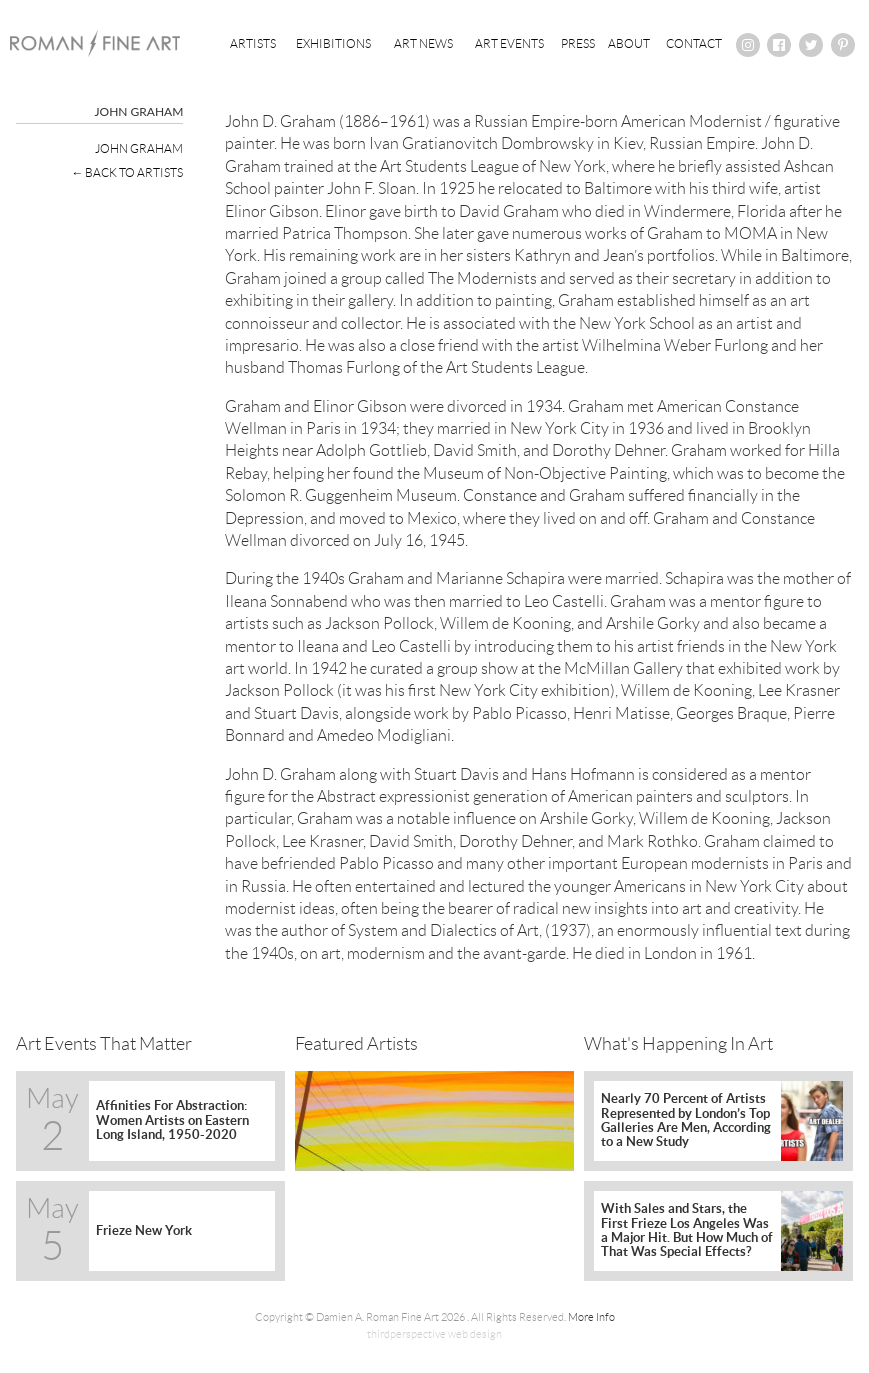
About (629, 43)
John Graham (139, 148)
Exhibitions (333, 43)
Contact (694, 43)
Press (578, 43)
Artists (253, 43)
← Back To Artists (127, 172)
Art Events (509, 43)
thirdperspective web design (434, 1334)
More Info (591, 1317)
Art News (423, 43)
